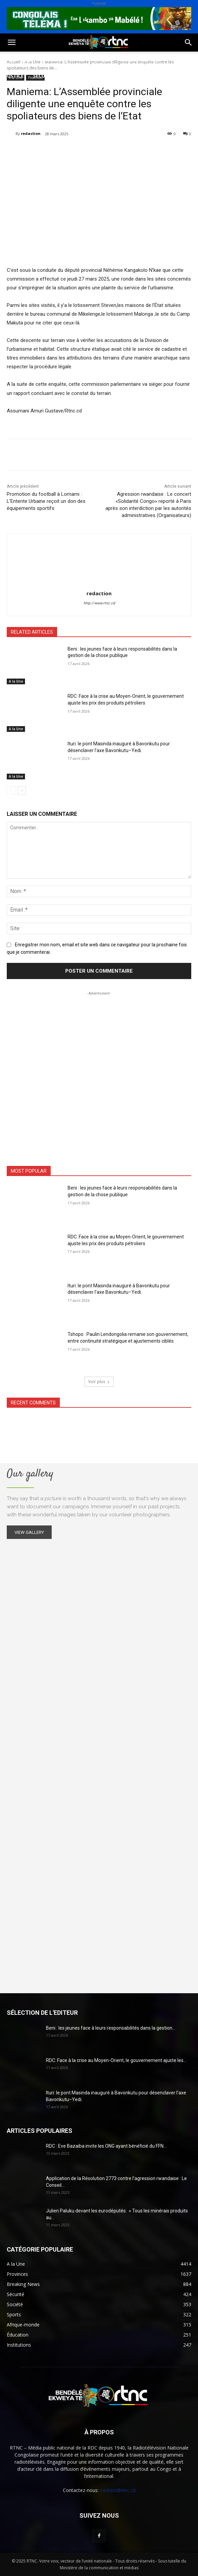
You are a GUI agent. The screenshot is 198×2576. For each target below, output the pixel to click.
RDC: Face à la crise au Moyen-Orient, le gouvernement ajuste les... (116, 2060)
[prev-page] (11, 790)
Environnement (141, 59)
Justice (14, 76)
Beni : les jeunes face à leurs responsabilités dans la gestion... (110, 2028)
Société (50, 59)
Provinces (121, 76)
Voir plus (99, 1381)
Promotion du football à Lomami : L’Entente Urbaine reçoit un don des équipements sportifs (46, 501)
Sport (77, 59)
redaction (31, 133)
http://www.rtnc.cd (99, 603)
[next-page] (22, 790)
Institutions (82, 76)
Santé (102, 59)
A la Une (16, 681)
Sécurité (44, 76)
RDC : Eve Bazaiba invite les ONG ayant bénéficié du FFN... (106, 2146)
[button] (11, 42)
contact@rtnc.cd (117, 2490)
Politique (18, 59)
